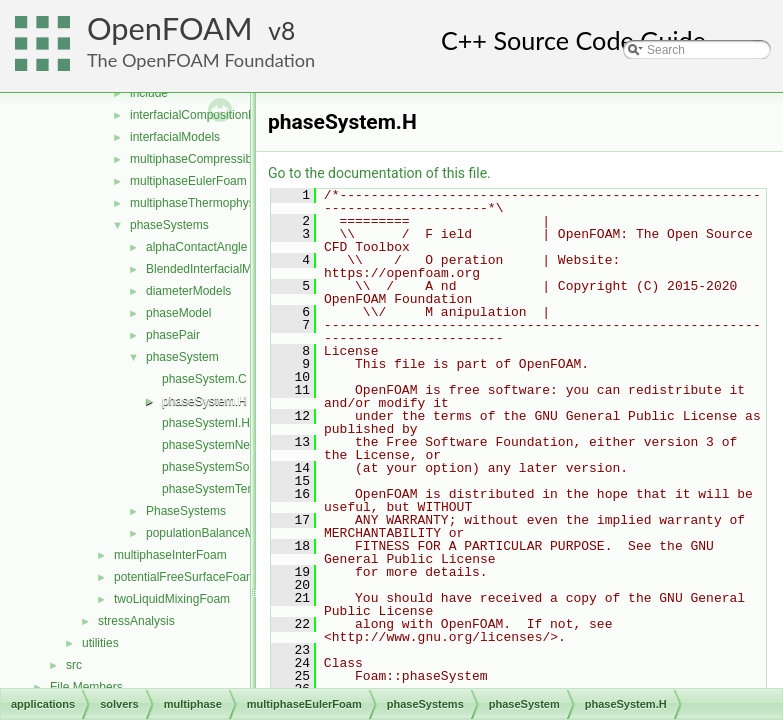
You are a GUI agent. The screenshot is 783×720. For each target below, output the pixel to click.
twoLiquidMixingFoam (172, 599)
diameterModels (188, 291)
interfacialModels (175, 137)
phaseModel (178, 313)
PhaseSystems (186, 511)
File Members (86, 687)
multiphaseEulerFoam (188, 181)
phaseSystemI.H (206, 423)
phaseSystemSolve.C (219, 467)
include (149, 93)
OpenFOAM (170, 28)
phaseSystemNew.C (216, 445)
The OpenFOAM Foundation (201, 60)
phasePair (173, 335)
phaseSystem (182, 357)
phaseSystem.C (204, 379)
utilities (100, 643)
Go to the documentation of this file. (379, 173)
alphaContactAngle (196, 247)
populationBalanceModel (211, 533)
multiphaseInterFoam (170, 555)
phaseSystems (169, 225)
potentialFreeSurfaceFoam (185, 577)
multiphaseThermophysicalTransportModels (246, 203)
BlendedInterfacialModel (210, 269)
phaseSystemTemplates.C (231, 489)
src (74, 665)
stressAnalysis (136, 621)
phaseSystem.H (204, 401)
